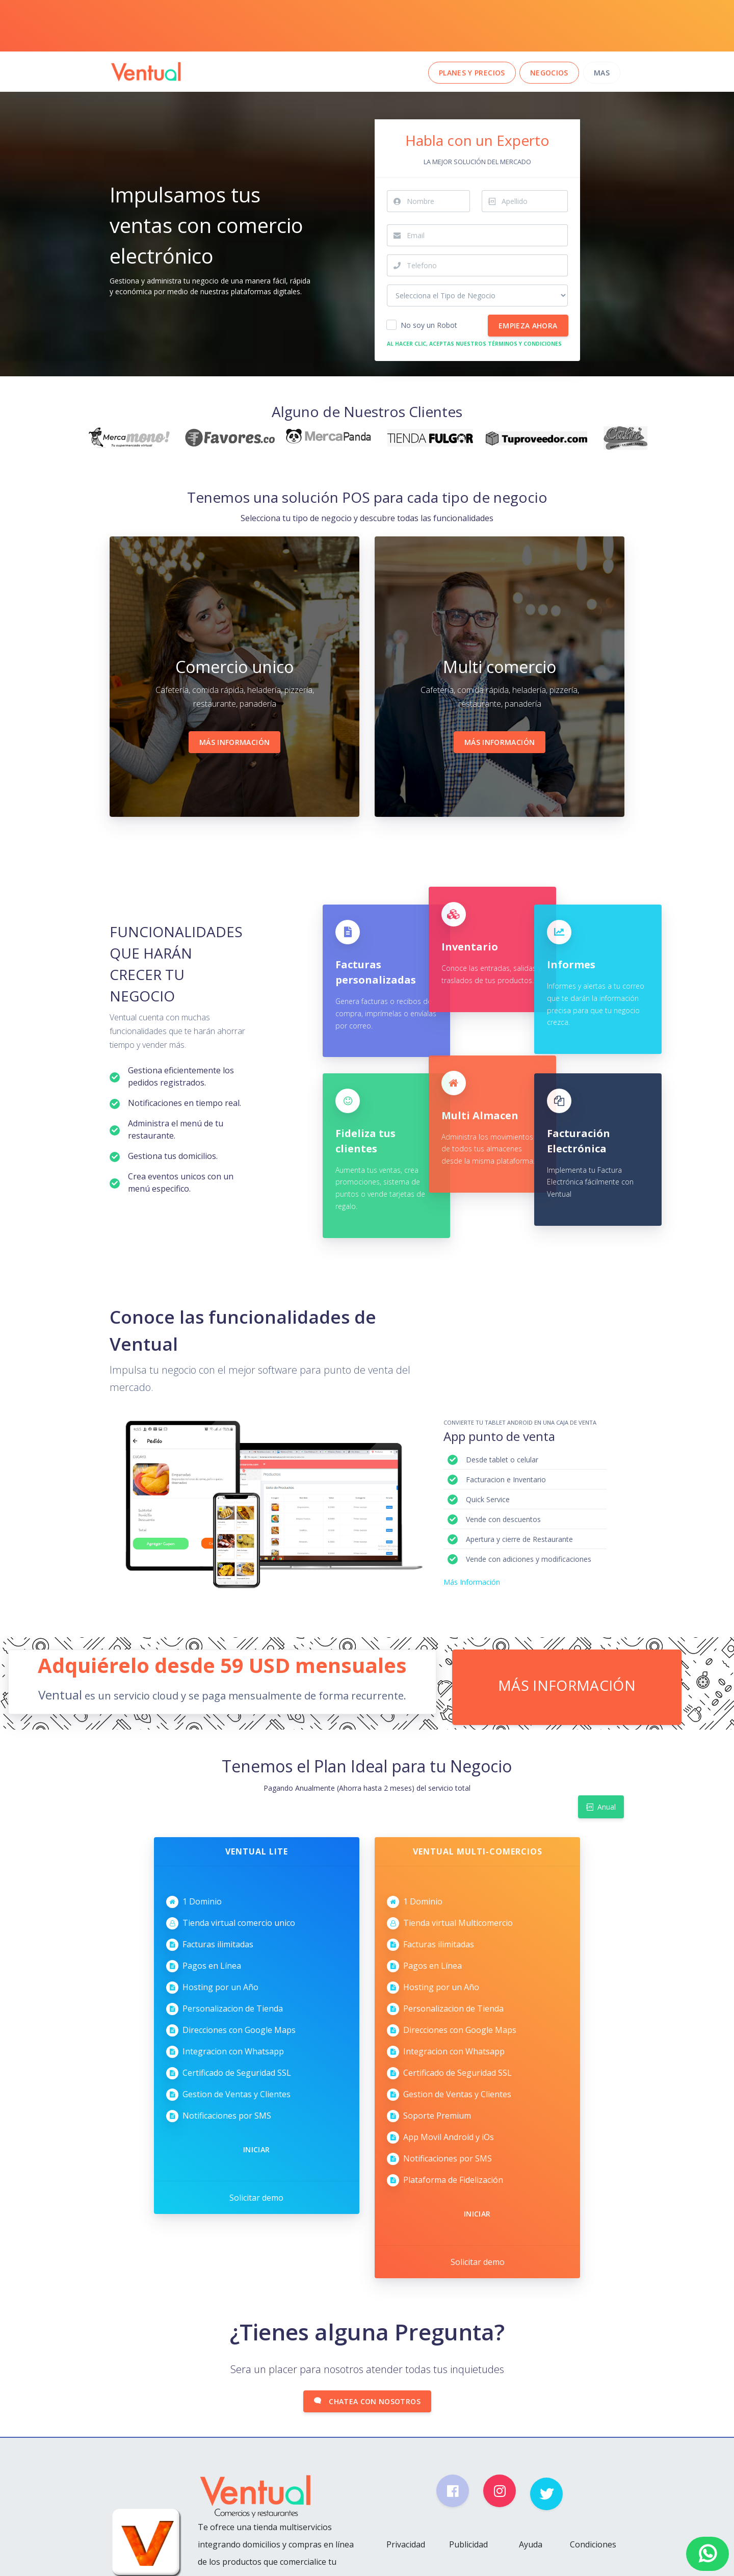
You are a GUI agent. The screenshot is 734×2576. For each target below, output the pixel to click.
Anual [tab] (601, 1805)
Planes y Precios (472, 73)
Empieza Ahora (528, 325)
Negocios (549, 73)
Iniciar (256, 2145)
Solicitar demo (256, 2193)
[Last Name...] (535, 201)
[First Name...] (438, 201)
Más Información (234, 742)
